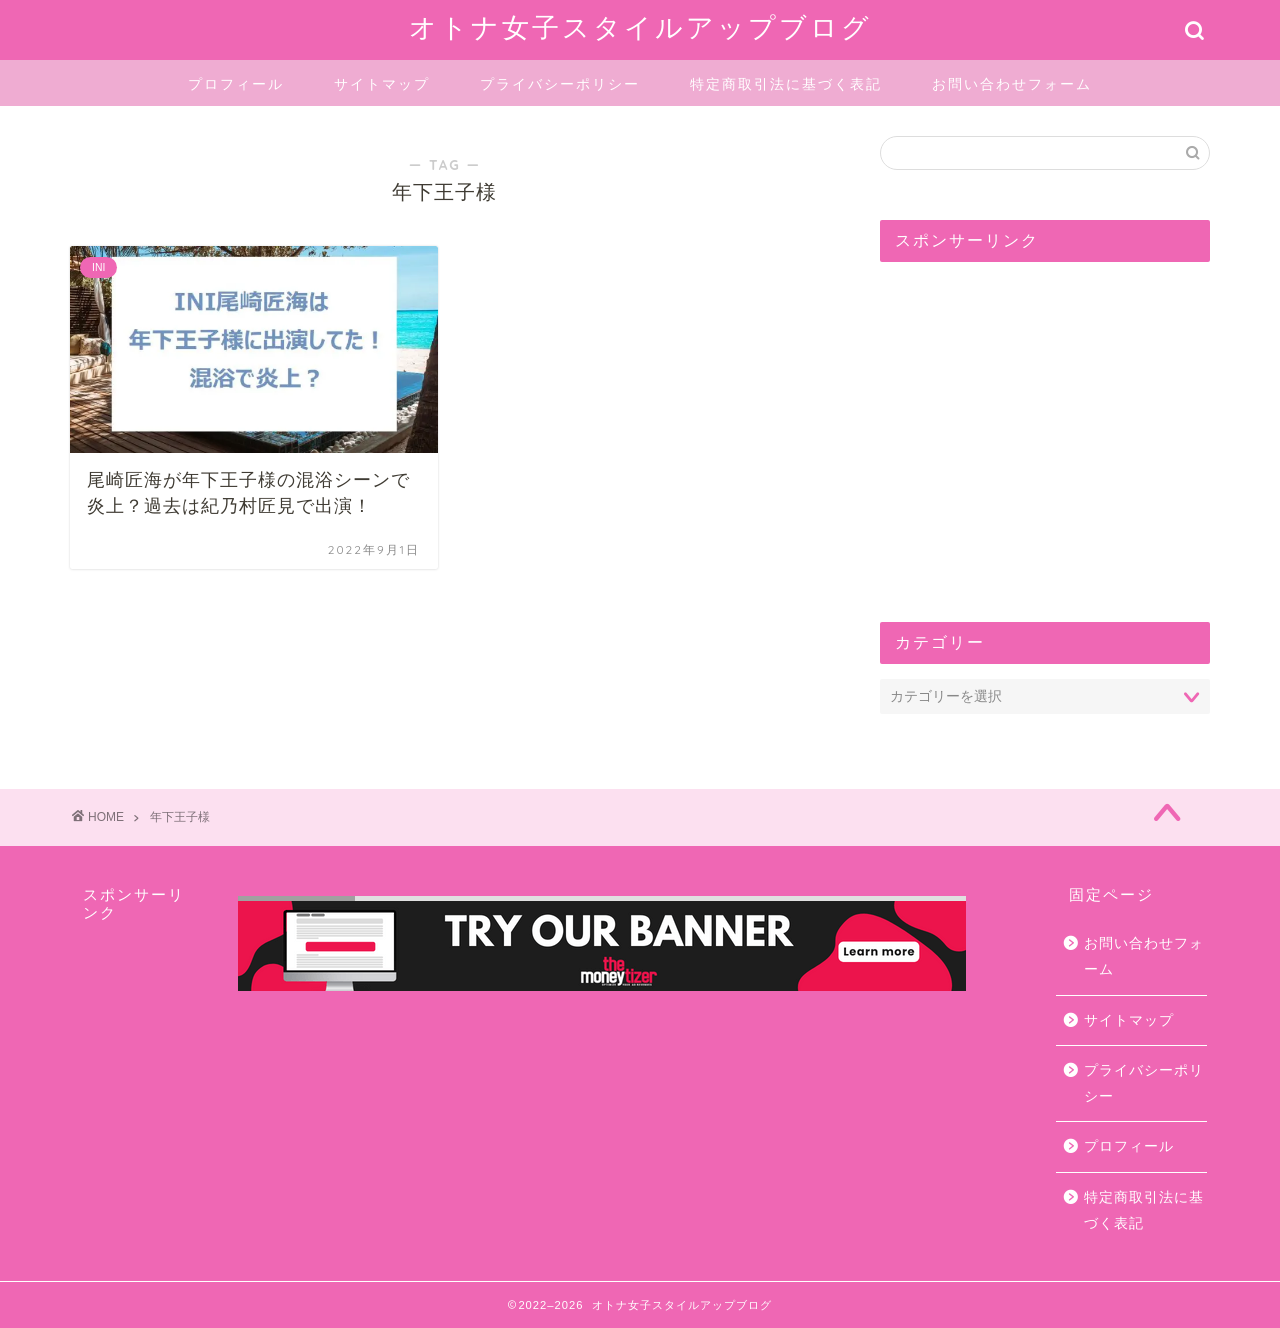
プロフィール (236, 84)
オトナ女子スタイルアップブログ (640, 27)
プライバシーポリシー (560, 84)
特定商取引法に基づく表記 (786, 84)
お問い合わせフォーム (1012, 84)
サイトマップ (382, 84)
